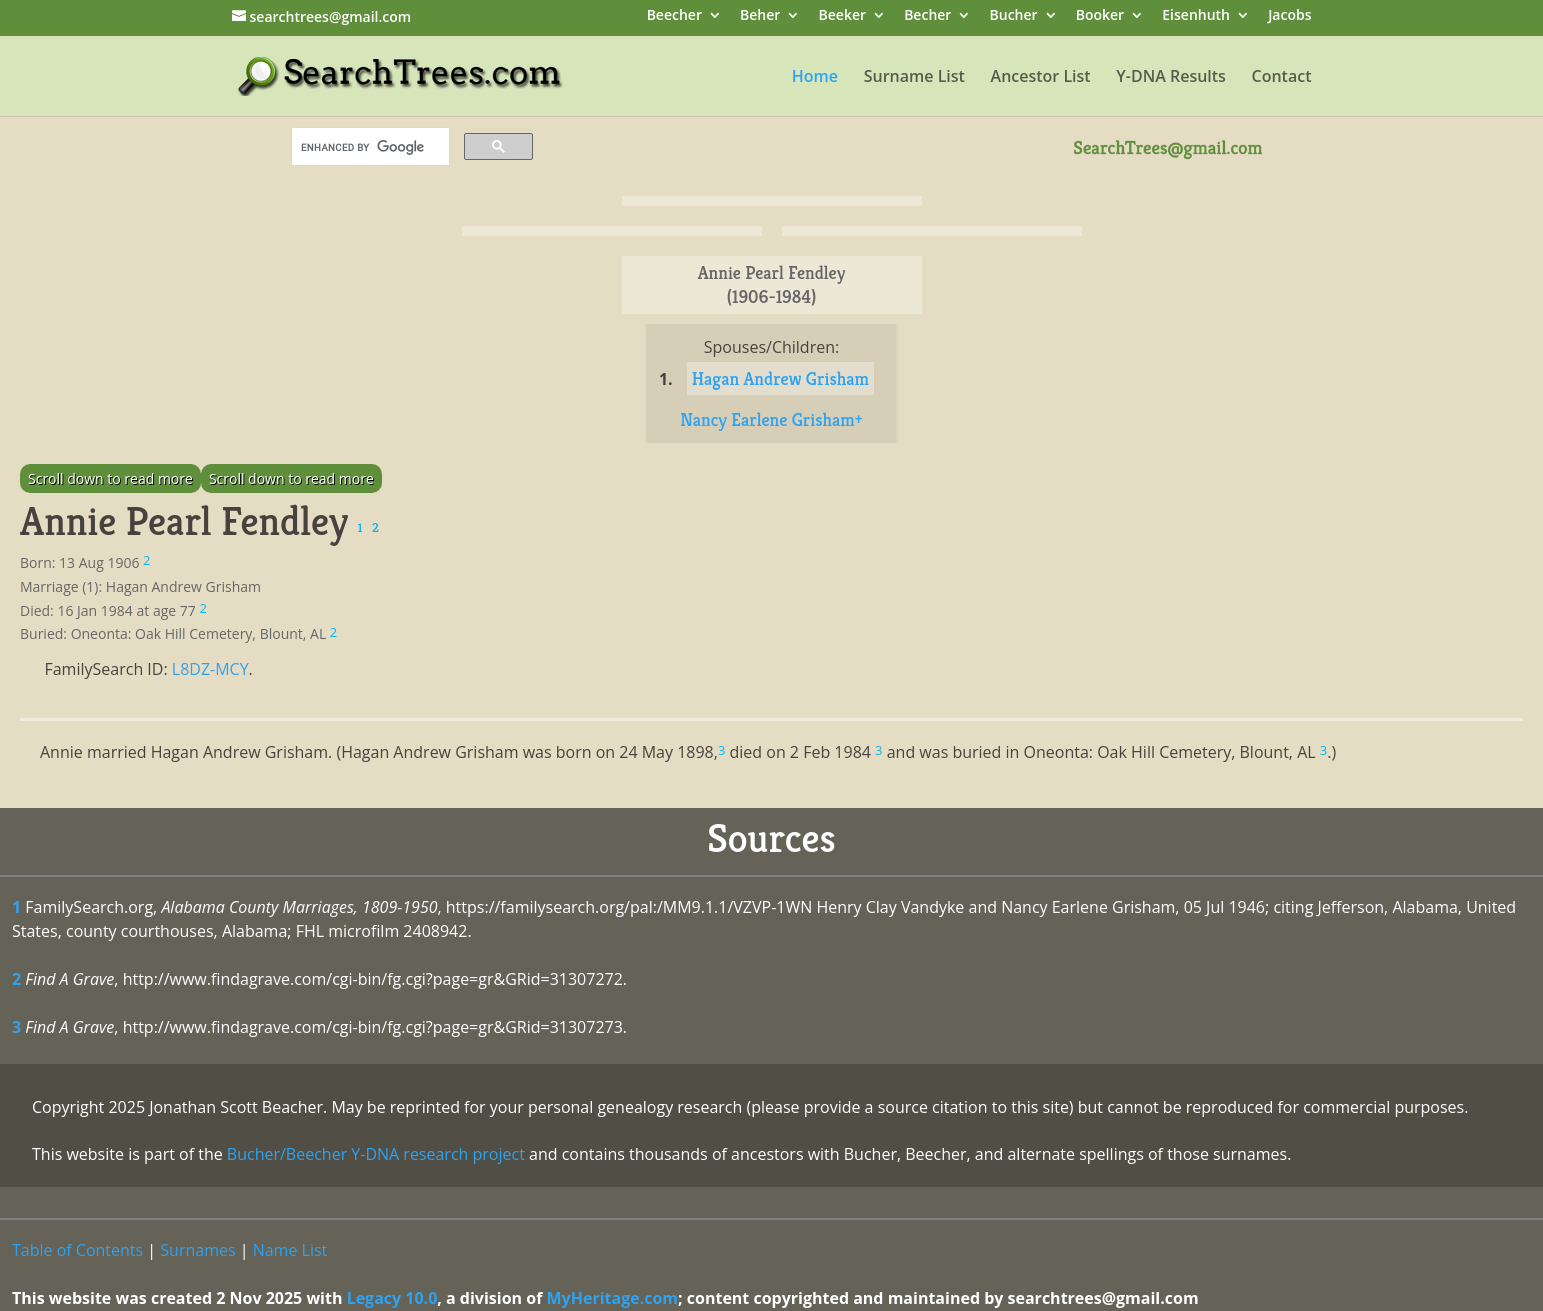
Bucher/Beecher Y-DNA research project (376, 1154)
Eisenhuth (1196, 16)
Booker (1100, 16)
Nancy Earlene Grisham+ (771, 419)
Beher (760, 16)
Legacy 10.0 (392, 1298)
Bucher (1014, 16)
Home (815, 78)
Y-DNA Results (1171, 78)
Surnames (197, 1250)
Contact (1282, 78)
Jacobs (1289, 16)
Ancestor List (1041, 78)
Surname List (914, 78)
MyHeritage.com (613, 1298)
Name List (290, 1250)
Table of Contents (77, 1250)
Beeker (843, 16)
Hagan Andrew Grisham (780, 378)
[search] (368, 147)
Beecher (674, 16)
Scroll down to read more (110, 478)
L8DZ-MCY (210, 669)
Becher (927, 16)
